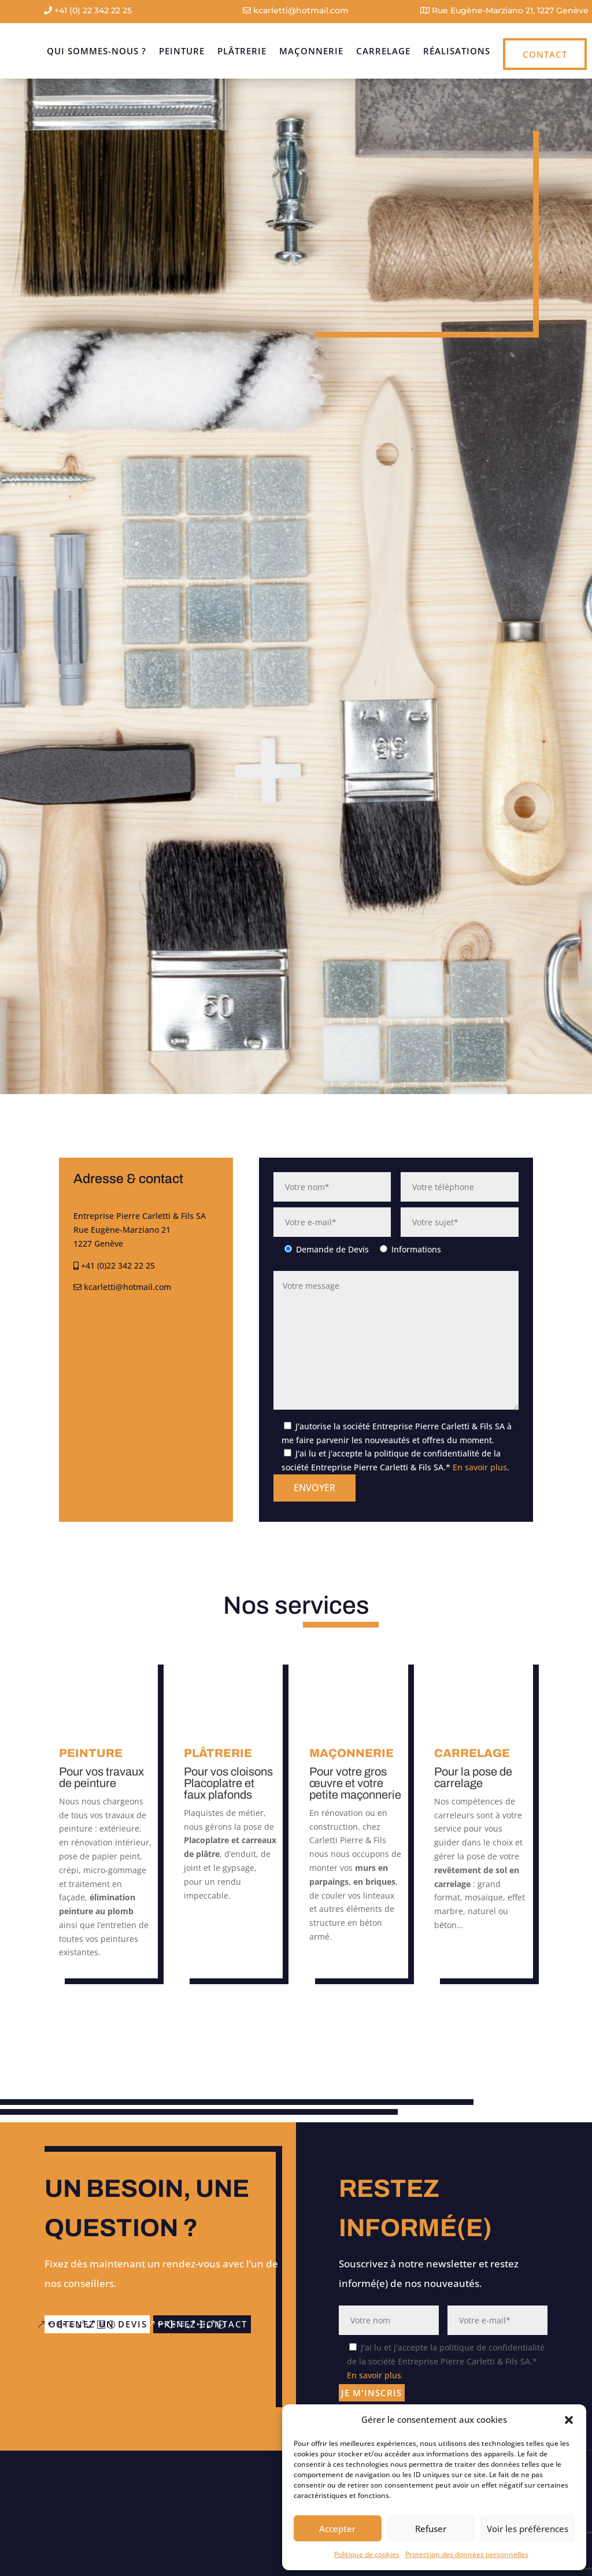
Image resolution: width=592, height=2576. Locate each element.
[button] (569, 2420)
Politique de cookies (366, 2554)
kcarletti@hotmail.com (296, 10)
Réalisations (456, 51)
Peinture (182, 51)
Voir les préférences (527, 2528)
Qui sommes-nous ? (96, 51)
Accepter (337, 2528)
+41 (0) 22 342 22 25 (88, 10)
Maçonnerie (311, 51)
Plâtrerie (242, 51)
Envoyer (314, 1487)
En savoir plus (480, 1467)
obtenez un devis (108, 2319)
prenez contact (119, 2343)
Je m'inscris (377, 2399)
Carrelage (383, 51)
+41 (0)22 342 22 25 (114, 1265)
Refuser (430, 2528)
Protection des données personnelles (466, 2554)
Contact (545, 54)
